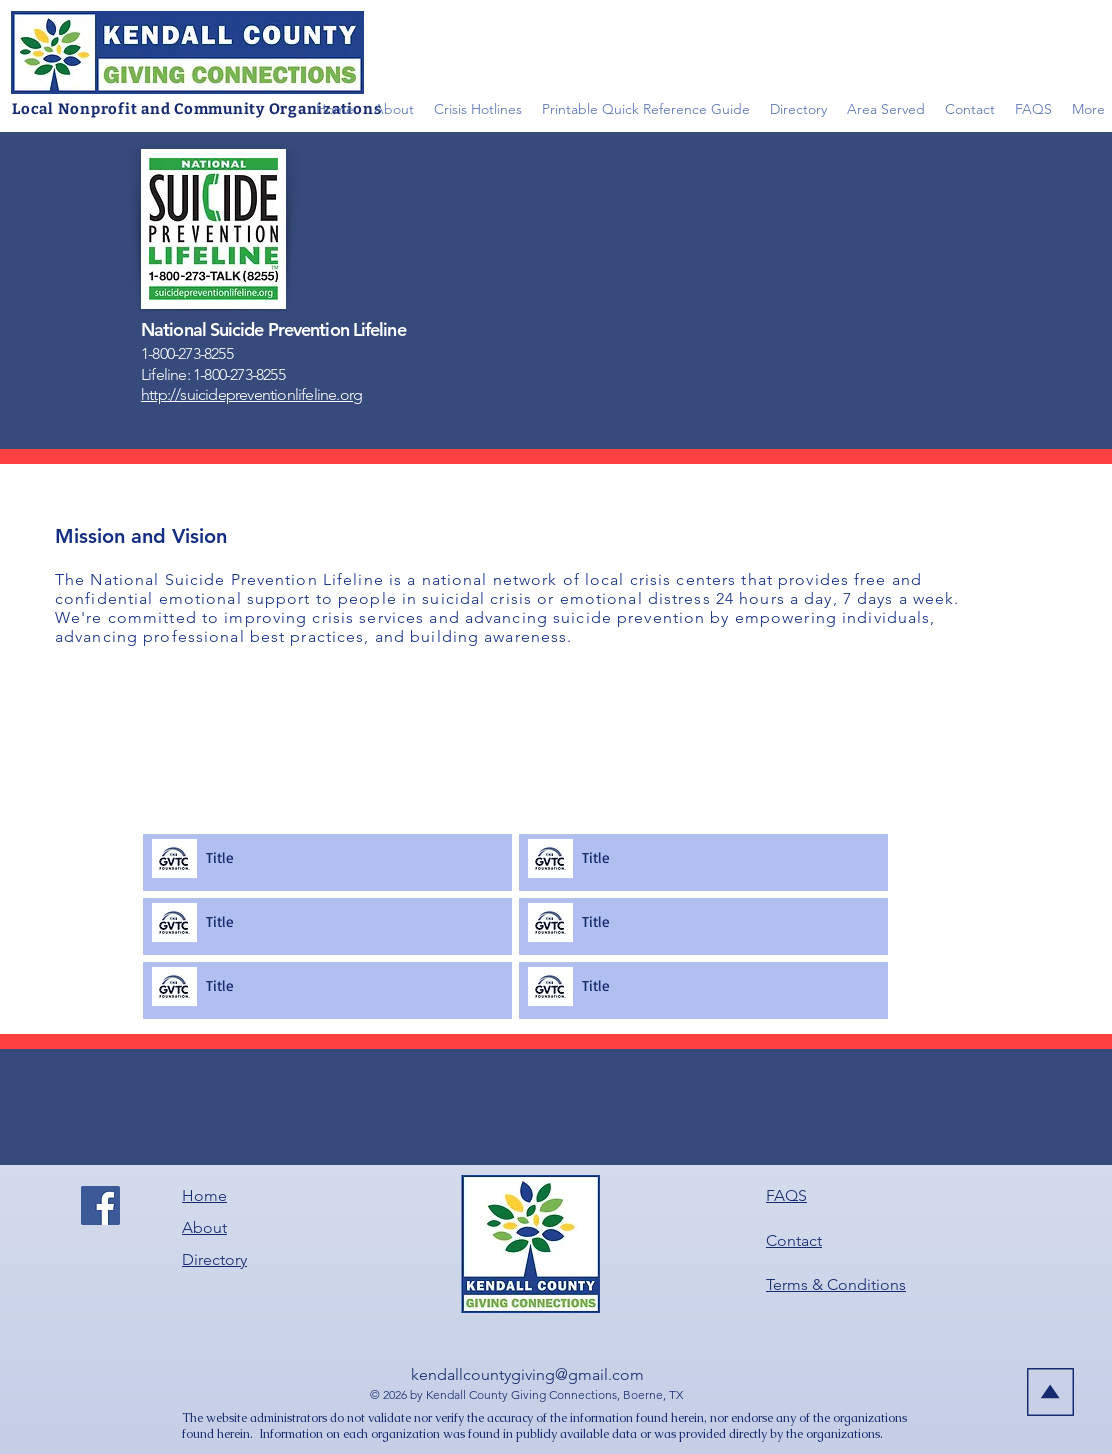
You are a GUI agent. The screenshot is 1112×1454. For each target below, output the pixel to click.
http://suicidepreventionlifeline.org (251, 394)
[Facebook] (100, 1205)
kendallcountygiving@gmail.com (527, 1374)
